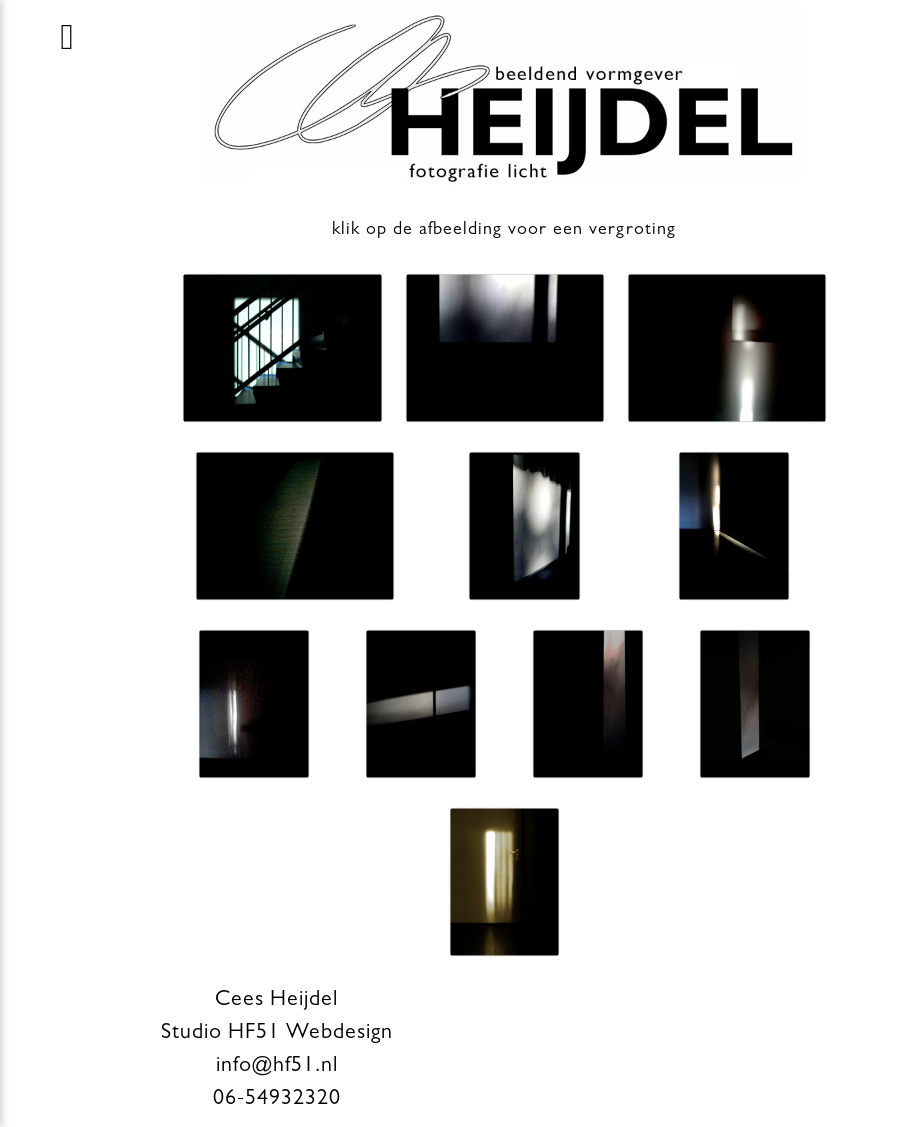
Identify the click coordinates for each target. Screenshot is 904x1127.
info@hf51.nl (277, 1067)
